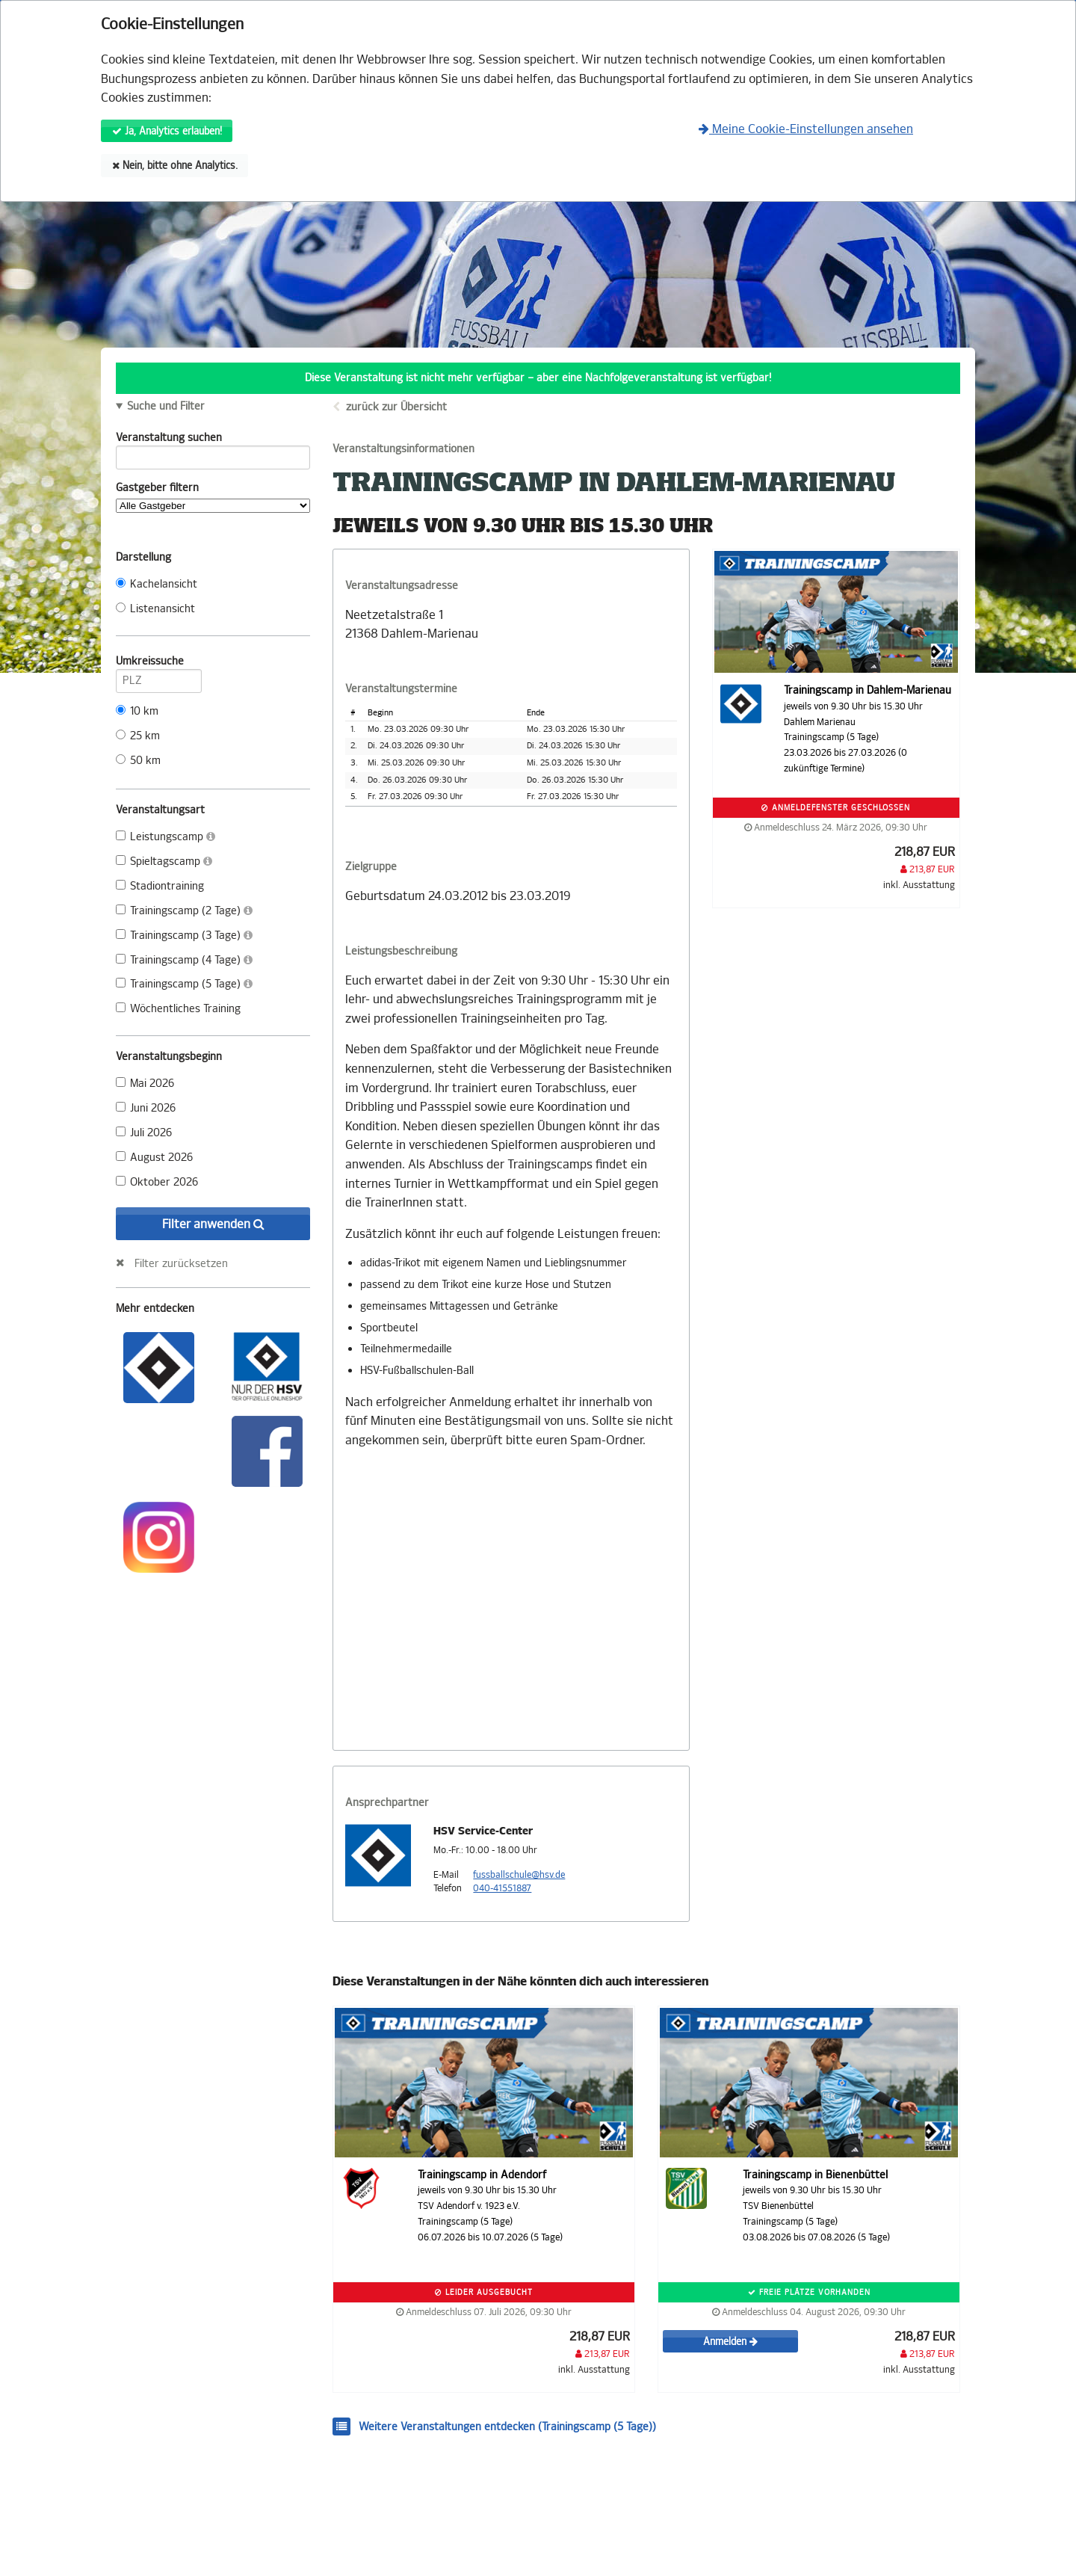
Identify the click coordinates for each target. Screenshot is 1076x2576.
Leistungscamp (165, 837)
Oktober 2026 (157, 1182)
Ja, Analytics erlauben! (167, 131)
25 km (138, 736)
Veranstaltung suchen (213, 440)
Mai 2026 (145, 1083)
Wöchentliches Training (178, 1008)
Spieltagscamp (164, 861)
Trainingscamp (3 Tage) (184, 935)
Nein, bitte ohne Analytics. (175, 165)
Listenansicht (155, 609)
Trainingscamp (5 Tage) (184, 984)
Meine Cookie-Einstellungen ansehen (806, 129)
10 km (137, 711)
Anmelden (730, 2341)
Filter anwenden (213, 1224)
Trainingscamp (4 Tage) (184, 960)
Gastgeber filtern (213, 497)
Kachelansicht (156, 584)
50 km (138, 760)
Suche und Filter (166, 406)
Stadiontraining (160, 886)
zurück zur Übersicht (396, 407)
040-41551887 (502, 1888)
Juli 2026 (144, 1133)
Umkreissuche (159, 664)
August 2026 (154, 1157)
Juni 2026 (146, 1108)
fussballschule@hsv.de (519, 1875)
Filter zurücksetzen (181, 1263)
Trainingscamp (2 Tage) (184, 911)
